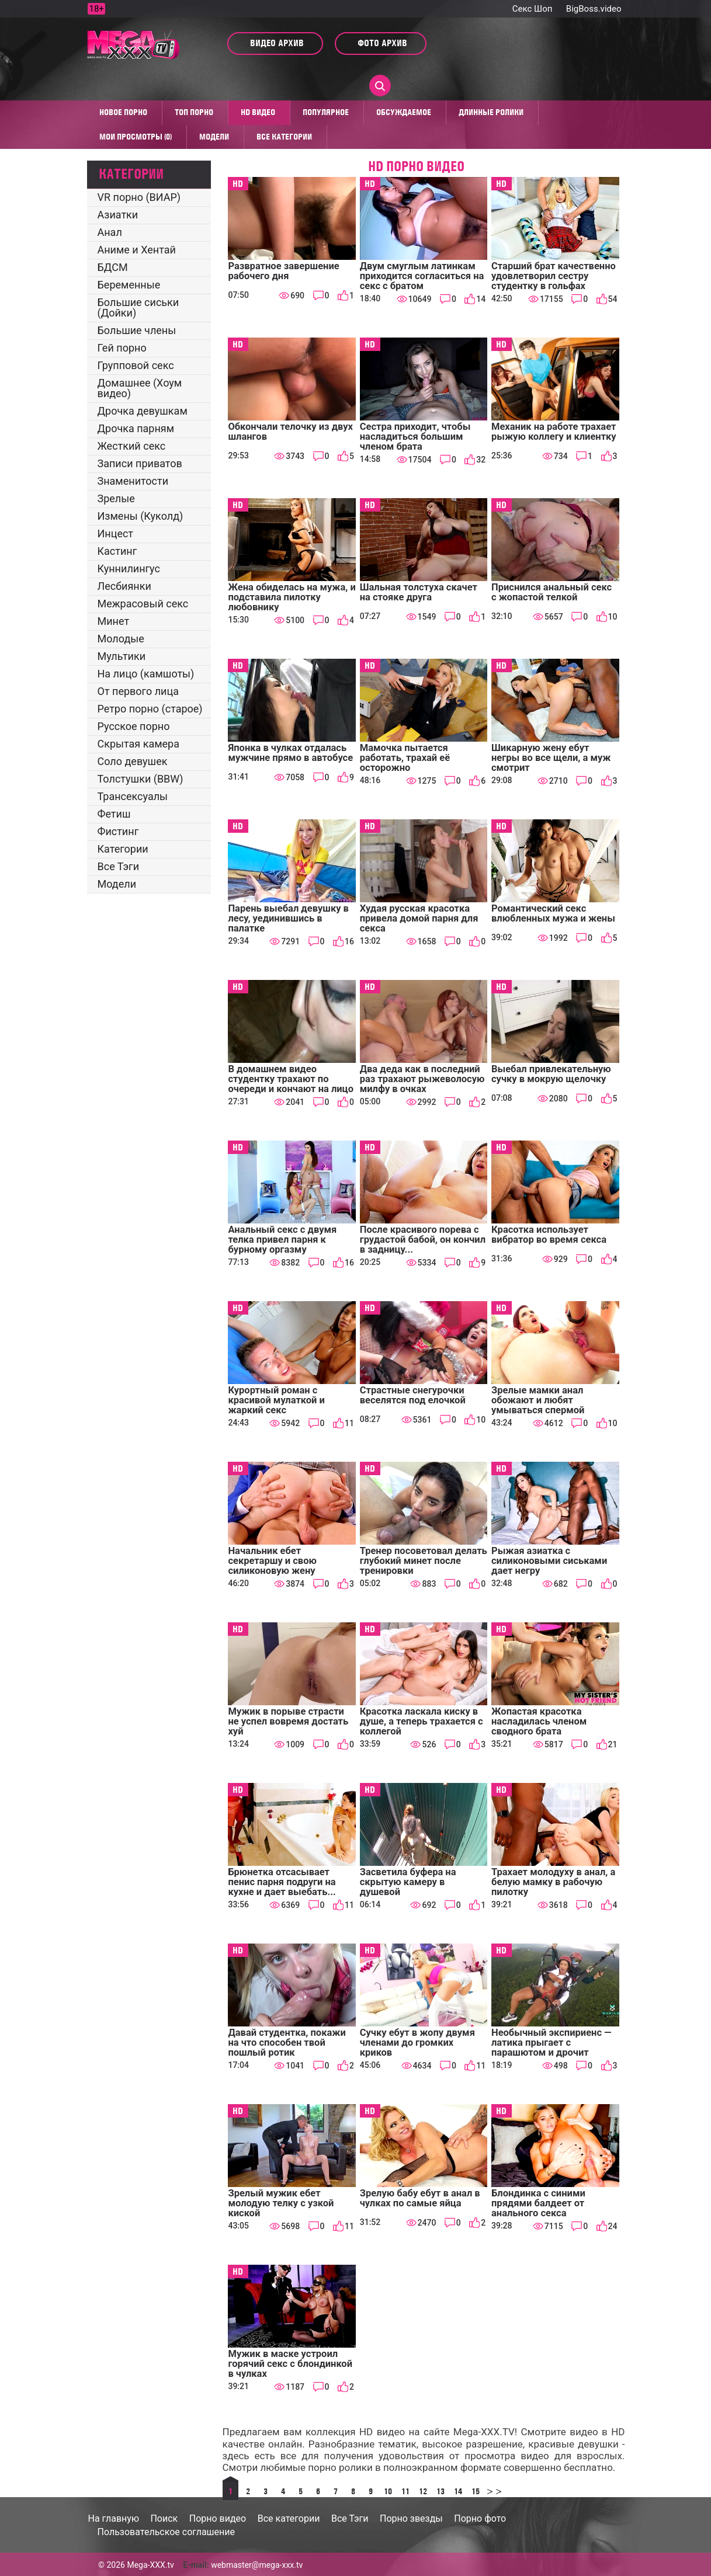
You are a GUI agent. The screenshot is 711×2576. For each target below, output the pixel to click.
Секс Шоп (532, 9)
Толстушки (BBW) (140, 779)
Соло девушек (133, 761)
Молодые (121, 638)
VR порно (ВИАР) (139, 197)
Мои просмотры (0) (135, 136)
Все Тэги (119, 866)
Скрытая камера (139, 744)
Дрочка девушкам (143, 411)
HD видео (258, 112)
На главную (113, 2518)
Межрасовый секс (143, 603)
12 (423, 2491)
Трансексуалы (133, 796)
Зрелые (116, 498)
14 (458, 2491)
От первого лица (138, 691)
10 (388, 2491)
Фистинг (118, 831)
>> (493, 2491)
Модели (214, 136)
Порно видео (218, 2518)
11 (405, 2491)
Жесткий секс (132, 446)
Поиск (164, 2518)
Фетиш (114, 814)
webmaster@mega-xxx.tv (257, 2565)
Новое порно (123, 112)
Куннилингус (129, 568)
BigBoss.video (594, 9)
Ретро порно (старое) (150, 709)
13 (440, 2491)
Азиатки (118, 214)
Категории (123, 849)
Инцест (116, 533)
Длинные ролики (491, 112)
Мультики (122, 656)
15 (475, 2491)
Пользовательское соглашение (166, 2531)
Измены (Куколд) (140, 516)
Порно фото (480, 2518)
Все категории (284, 136)
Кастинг (117, 551)
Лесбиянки (124, 586)
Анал (110, 232)
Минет (114, 621)
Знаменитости (133, 481)
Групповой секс (136, 365)
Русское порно (134, 726)
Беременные (129, 285)
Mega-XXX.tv (150, 2565)
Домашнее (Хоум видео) (140, 388)
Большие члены (137, 330)
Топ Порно (194, 112)
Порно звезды (411, 2518)
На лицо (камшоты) (146, 674)
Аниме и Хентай (137, 250)
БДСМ (113, 267)
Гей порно (122, 348)
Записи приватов (140, 463)
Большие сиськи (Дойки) (138, 307)
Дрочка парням (136, 428)
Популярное (326, 112)
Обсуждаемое (403, 112)
